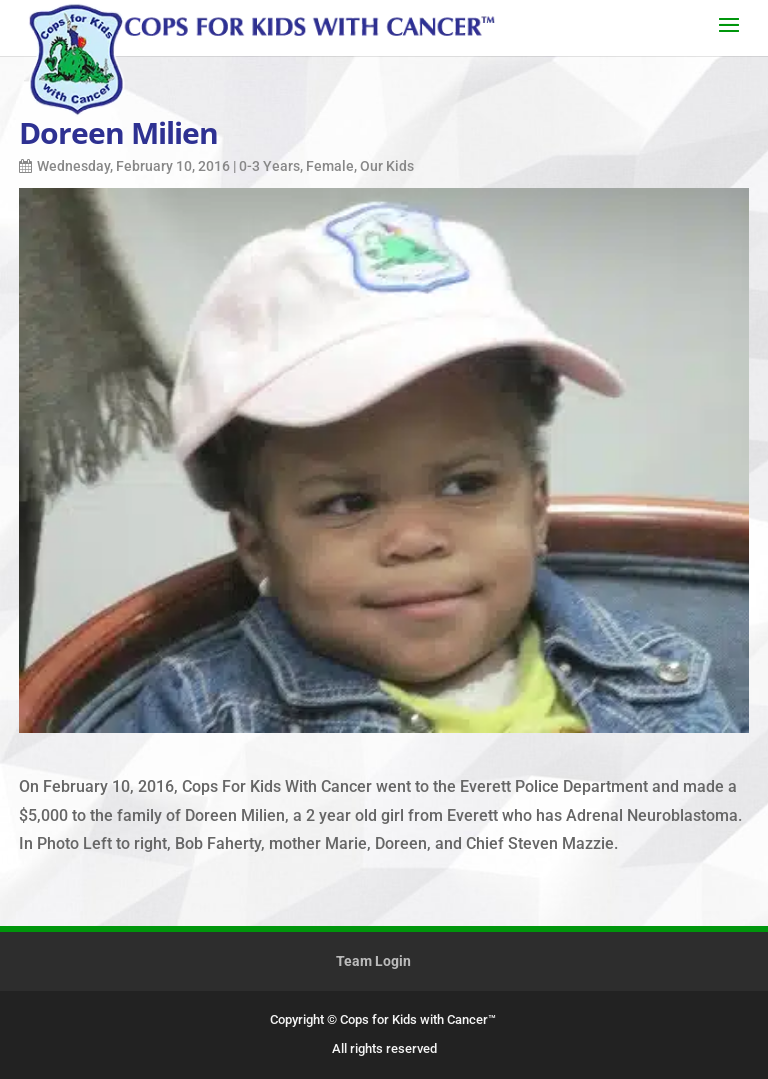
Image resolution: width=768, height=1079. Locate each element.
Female (330, 166)
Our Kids (387, 166)
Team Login (373, 961)
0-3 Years (269, 166)
